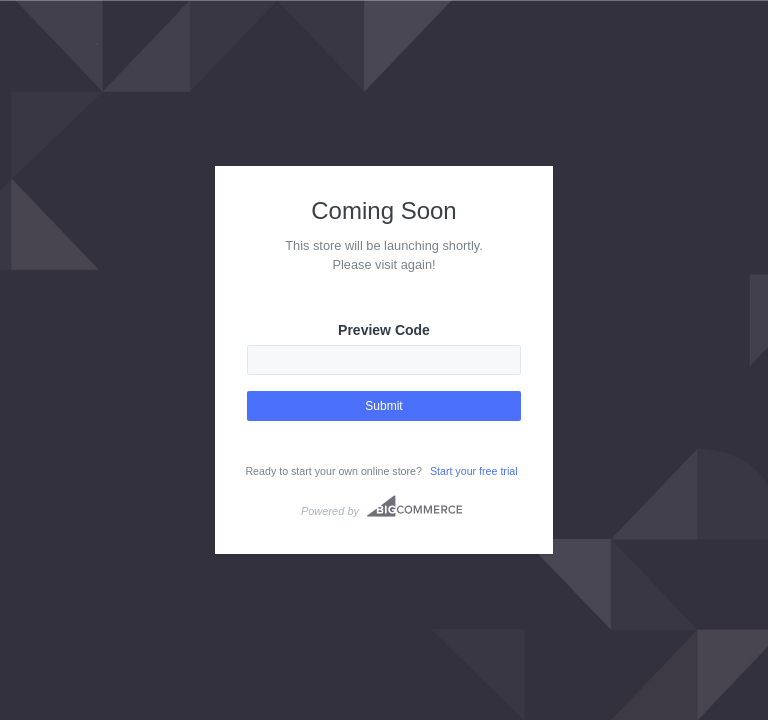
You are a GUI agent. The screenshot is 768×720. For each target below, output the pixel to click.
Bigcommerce (414, 506)
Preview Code (384, 330)
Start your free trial (474, 471)
